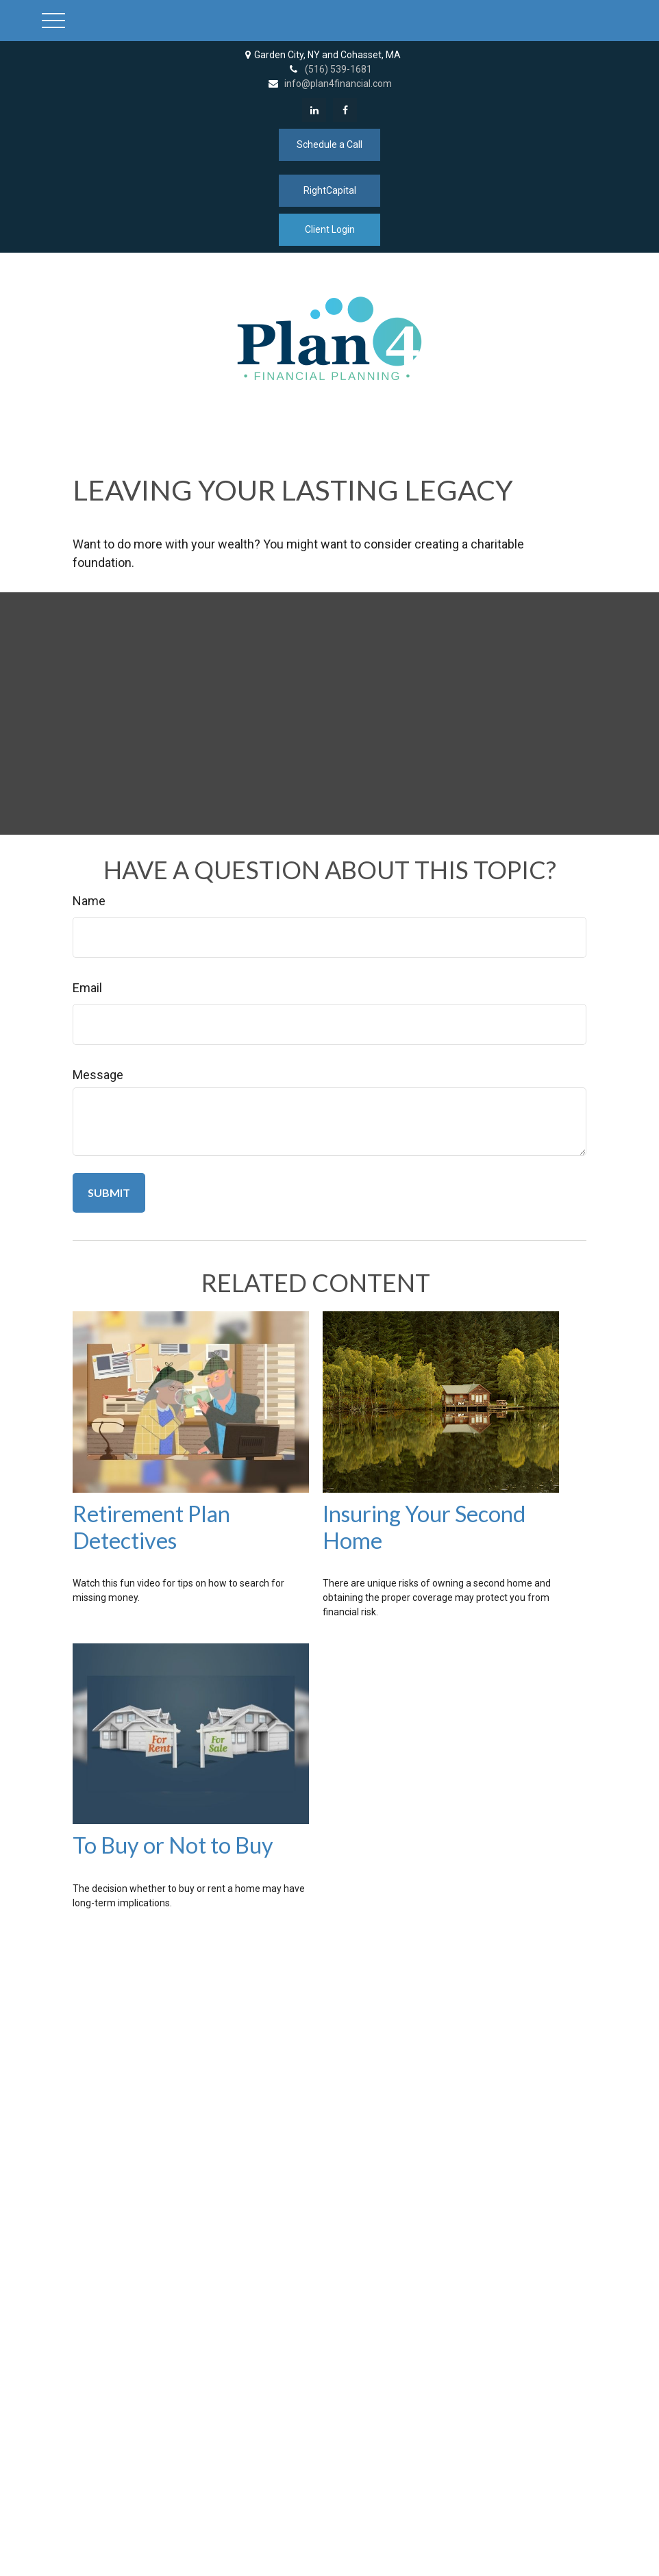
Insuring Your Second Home (424, 1527)
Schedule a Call (329, 144)
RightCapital (329, 190)
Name (89, 901)
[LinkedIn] (314, 110)
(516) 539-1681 (330, 69)
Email (87, 988)
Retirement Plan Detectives (151, 1527)
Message (98, 1075)
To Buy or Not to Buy (173, 1845)
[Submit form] (109, 1193)
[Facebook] (345, 110)
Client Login (330, 229)
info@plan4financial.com (329, 83)
